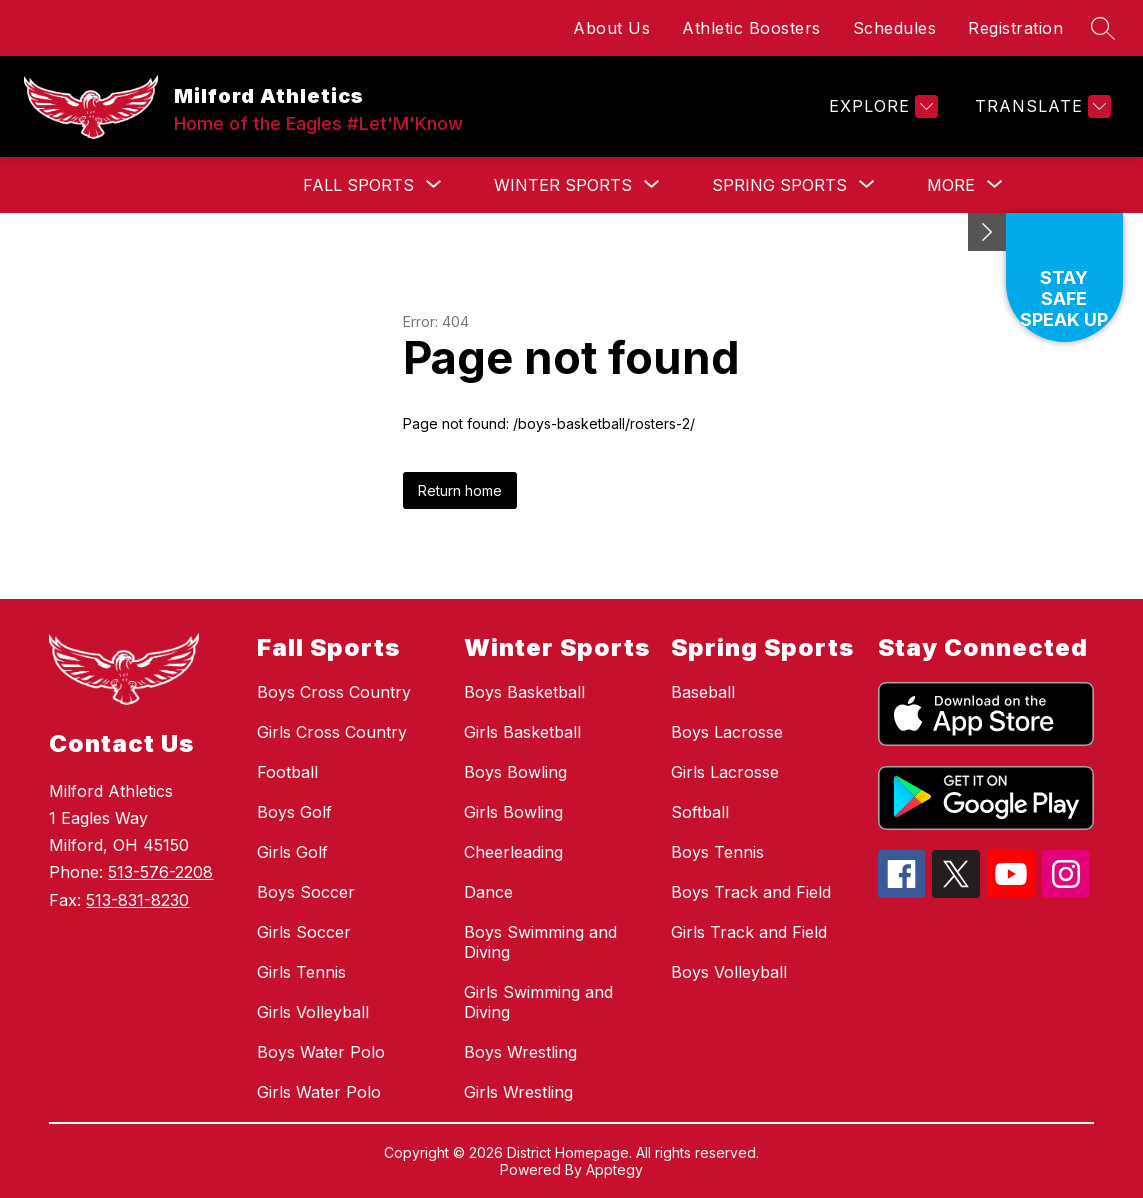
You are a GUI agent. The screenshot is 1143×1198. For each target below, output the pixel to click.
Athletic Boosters (751, 28)
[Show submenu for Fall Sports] (358, 185)
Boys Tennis (717, 852)
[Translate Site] (1040, 106)
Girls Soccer (304, 932)
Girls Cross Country (332, 732)
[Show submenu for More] (951, 185)
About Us (611, 28)
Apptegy (614, 1169)
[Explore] (881, 106)
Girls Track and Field (749, 932)
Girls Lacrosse (725, 772)
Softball (700, 812)
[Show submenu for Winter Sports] (563, 185)
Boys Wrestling (520, 1052)
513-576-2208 (160, 872)
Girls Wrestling (518, 1092)
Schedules (895, 28)
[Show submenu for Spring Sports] (779, 185)
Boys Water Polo (321, 1052)
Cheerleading (513, 852)
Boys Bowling (515, 772)
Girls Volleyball (313, 1012)
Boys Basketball (524, 692)
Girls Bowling (513, 812)
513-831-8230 (137, 900)
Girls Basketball (522, 732)
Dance (488, 892)
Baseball (703, 692)
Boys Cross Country (334, 692)
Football (287, 772)
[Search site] (1103, 28)
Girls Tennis (301, 972)
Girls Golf (292, 852)
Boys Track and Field (751, 892)
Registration (1015, 28)
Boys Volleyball (729, 972)
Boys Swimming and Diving (540, 942)
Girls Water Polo (319, 1092)
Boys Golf (294, 812)
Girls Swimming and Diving (538, 1002)
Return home (460, 490)
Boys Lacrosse (727, 732)
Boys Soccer (306, 892)
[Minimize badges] (987, 232)
